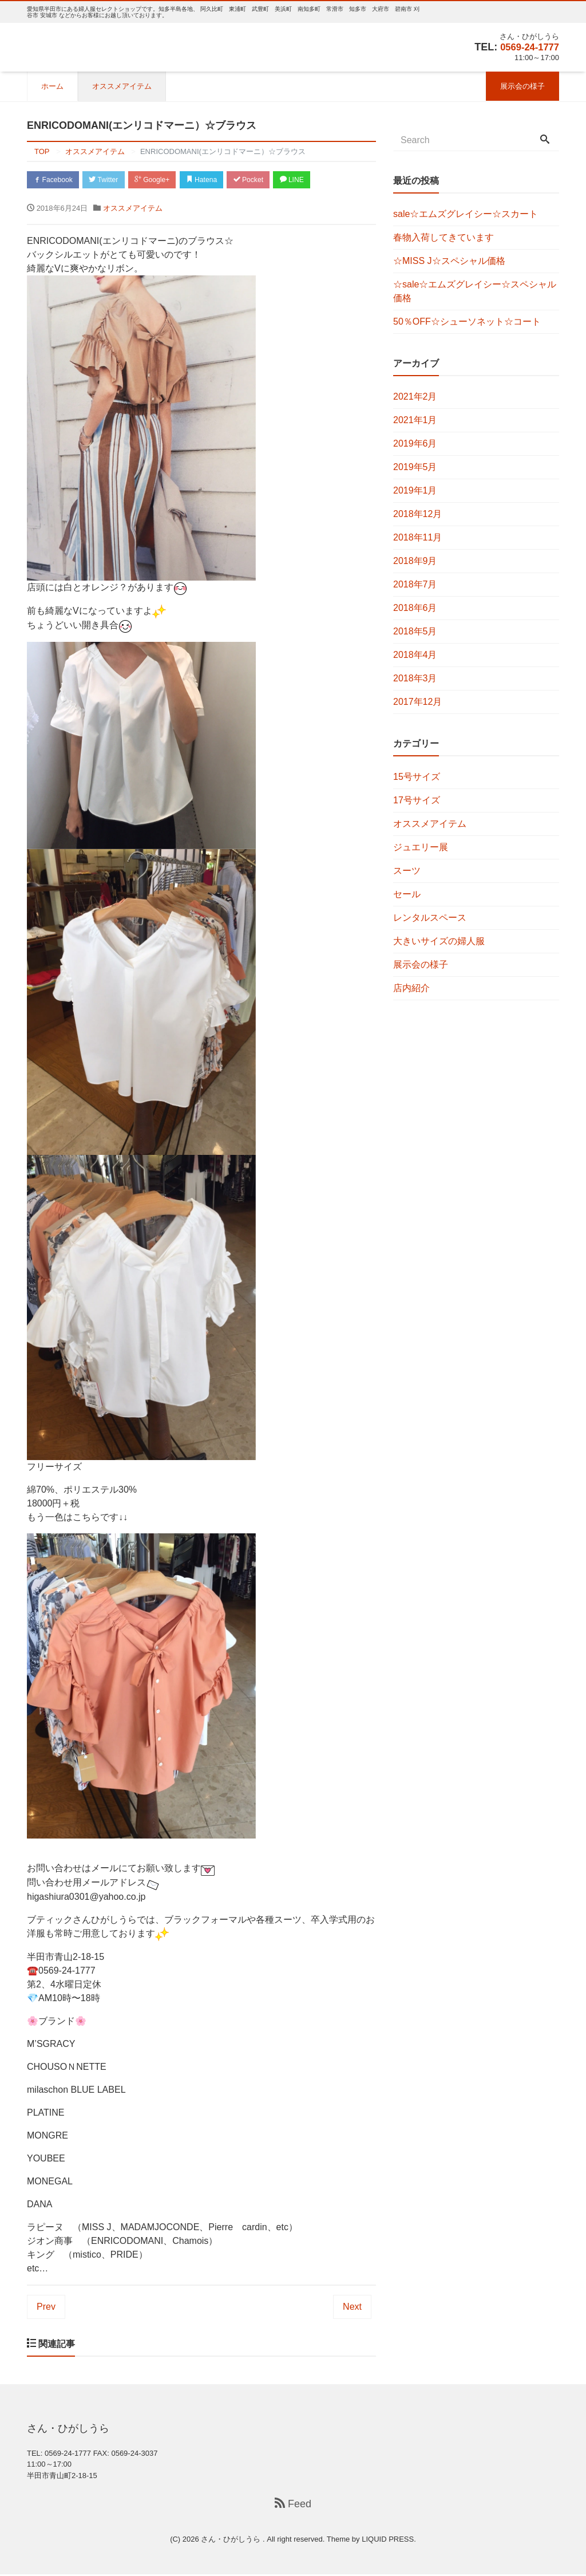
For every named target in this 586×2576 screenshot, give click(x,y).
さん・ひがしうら (232, 2540)
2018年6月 (415, 608)
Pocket (270, 180)
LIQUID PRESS (388, 2540)
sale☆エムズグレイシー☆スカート (465, 214)
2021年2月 (415, 396)
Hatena (218, 180)
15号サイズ (416, 777)
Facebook (55, 180)
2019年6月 (415, 443)
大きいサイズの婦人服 (439, 941)
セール (407, 894)
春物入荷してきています (443, 237)
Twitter (110, 180)
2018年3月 (415, 678)
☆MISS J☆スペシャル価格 (449, 261)
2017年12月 (417, 702)
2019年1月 (415, 490)
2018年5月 (415, 631)
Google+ (164, 180)
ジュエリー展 (420, 847)
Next (352, 2308)
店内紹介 (411, 988)
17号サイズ (416, 800)
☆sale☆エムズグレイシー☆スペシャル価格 (474, 291)
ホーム (52, 86)
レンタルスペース (429, 917)
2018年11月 (417, 537)
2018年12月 (417, 514)
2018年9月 (415, 561)
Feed (293, 2505)
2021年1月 (415, 420)
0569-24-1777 (527, 47)
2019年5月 (415, 467)
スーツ (407, 870)
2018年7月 (415, 584)
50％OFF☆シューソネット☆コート (467, 321)
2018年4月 (415, 655)
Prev (46, 2308)
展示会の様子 (522, 86)
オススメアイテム (122, 86)
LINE (317, 180)
